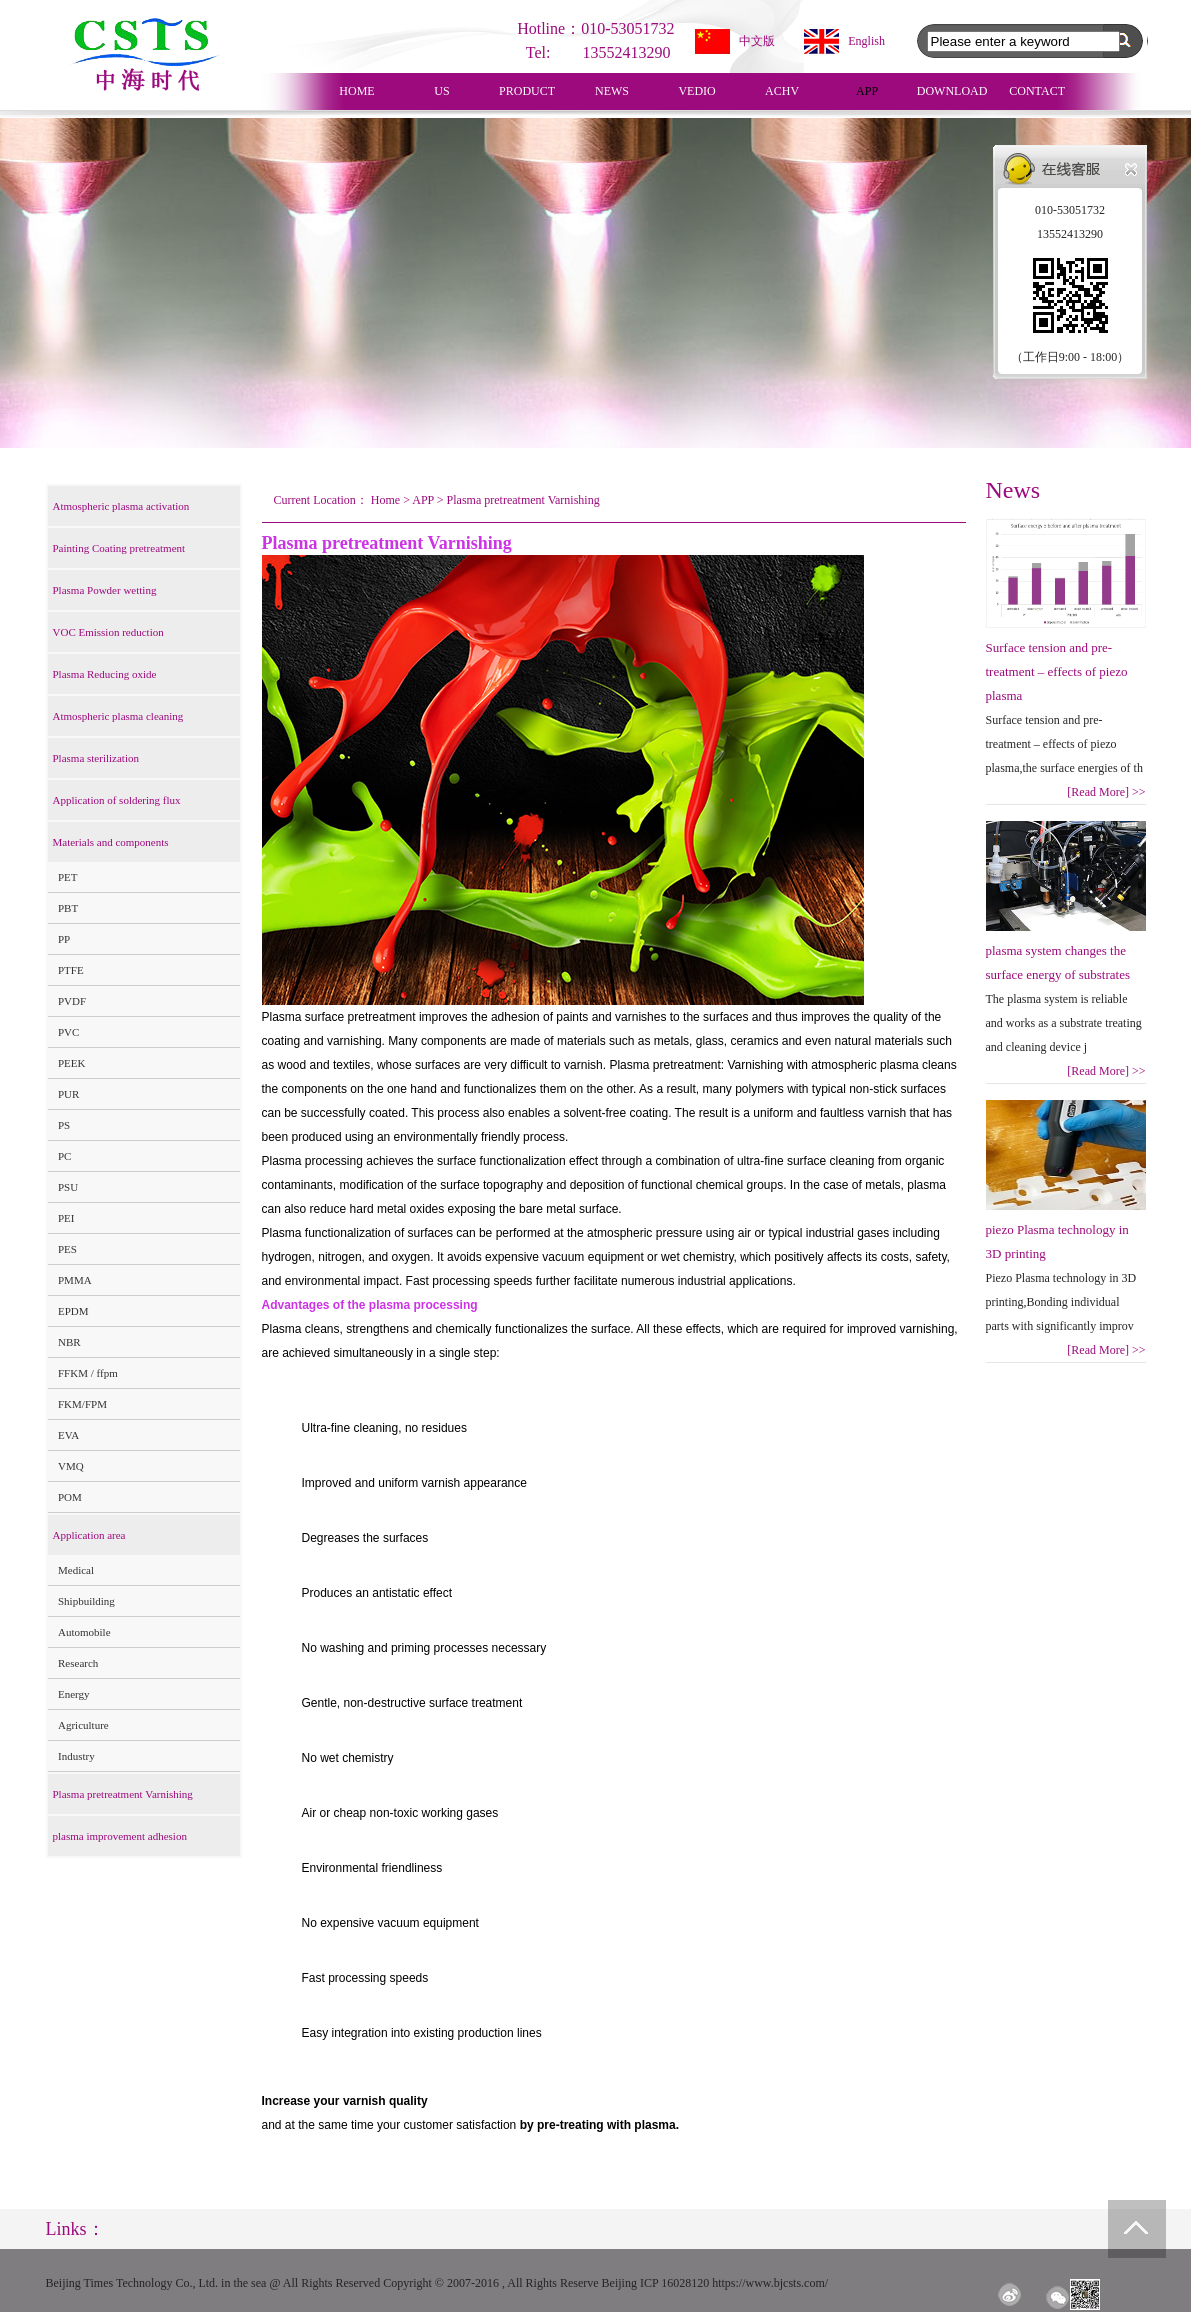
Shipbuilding (86, 1601)
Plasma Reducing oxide (105, 674)
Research (78, 1663)
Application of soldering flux (117, 800)
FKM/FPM (82, 1404)
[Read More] (1106, 792)
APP (867, 91)
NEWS (612, 91)
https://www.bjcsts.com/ (770, 2283)
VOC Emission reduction (108, 632)
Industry (76, 1756)
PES (67, 1249)
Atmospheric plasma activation (121, 506)
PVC (68, 1032)
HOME (356, 91)
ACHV (782, 91)
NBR (69, 1342)
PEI (66, 1218)
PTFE (71, 970)
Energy (74, 1694)
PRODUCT (527, 91)
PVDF (72, 1001)
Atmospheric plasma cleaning (118, 716)
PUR (68, 1094)
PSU (68, 1187)
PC (64, 1156)
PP (64, 939)
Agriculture (83, 1725)
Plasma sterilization (96, 758)
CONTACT (1037, 91)
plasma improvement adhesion (120, 1836)
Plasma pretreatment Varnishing (123, 1794)
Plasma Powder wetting (105, 590)
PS (64, 1125)
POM (70, 1497)
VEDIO (696, 91)
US (441, 91)
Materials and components (111, 842)
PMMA (75, 1280)
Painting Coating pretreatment (119, 548)
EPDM (73, 1311)
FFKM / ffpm (88, 1373)
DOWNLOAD (952, 91)
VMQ (71, 1466)
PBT (68, 908)
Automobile (84, 1632)
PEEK (72, 1063)
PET (68, 877)
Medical (76, 1570)
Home (385, 500)
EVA (68, 1435)
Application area (89, 1535)
